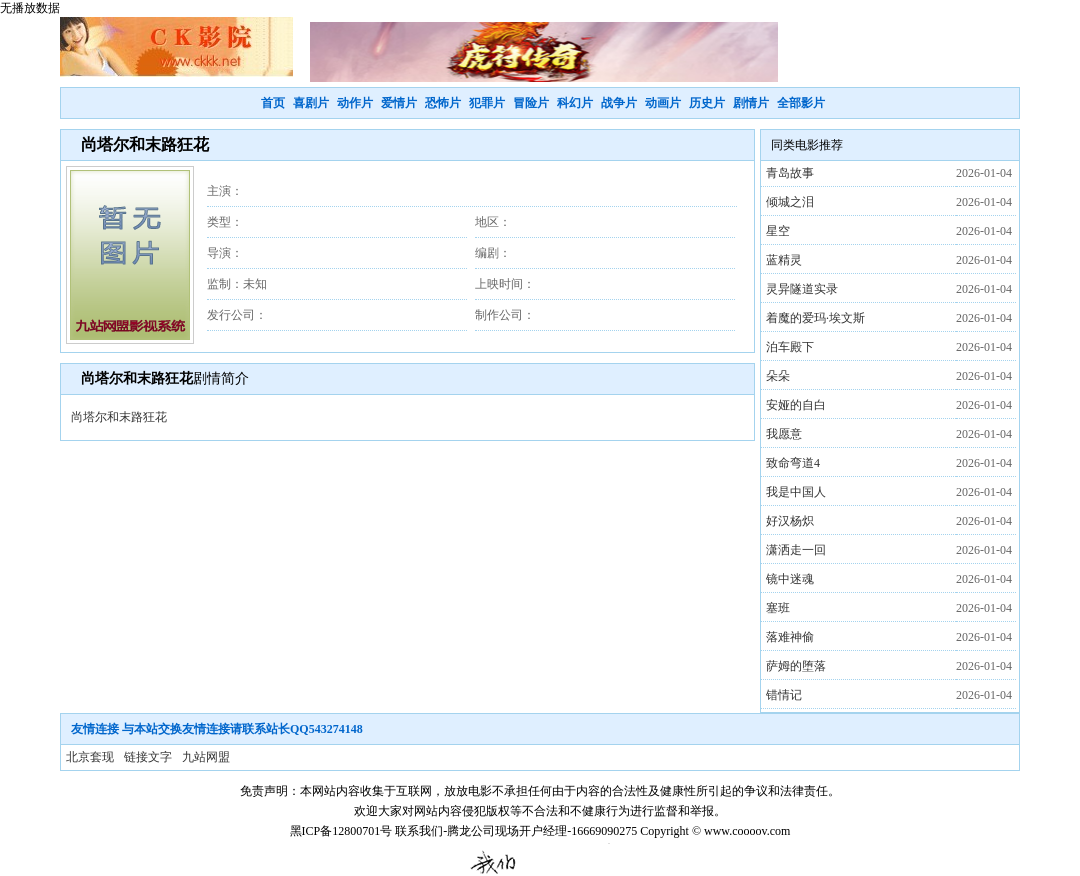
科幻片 (575, 103)
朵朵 (778, 376)
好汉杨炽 (790, 521)
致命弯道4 (793, 463)
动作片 (355, 103)
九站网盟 (206, 757)
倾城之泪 (790, 202)
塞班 (778, 608)
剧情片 (751, 103)
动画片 (663, 103)
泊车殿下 (790, 347)
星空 (778, 231)
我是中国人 (796, 492)
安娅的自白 (796, 405)
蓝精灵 (784, 260)
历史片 (707, 103)
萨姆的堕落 (796, 666)
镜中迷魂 (790, 579)
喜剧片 (311, 103)
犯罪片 (487, 103)
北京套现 (90, 757)
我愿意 (784, 434)
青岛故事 (790, 173)
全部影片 (801, 103)
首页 (273, 103)
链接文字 (148, 757)
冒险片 (531, 103)
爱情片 (399, 103)
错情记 (784, 695)
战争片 (619, 103)
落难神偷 (790, 637)
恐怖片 (443, 103)
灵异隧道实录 (802, 289)
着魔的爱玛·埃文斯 (815, 318)
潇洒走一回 (796, 550)
